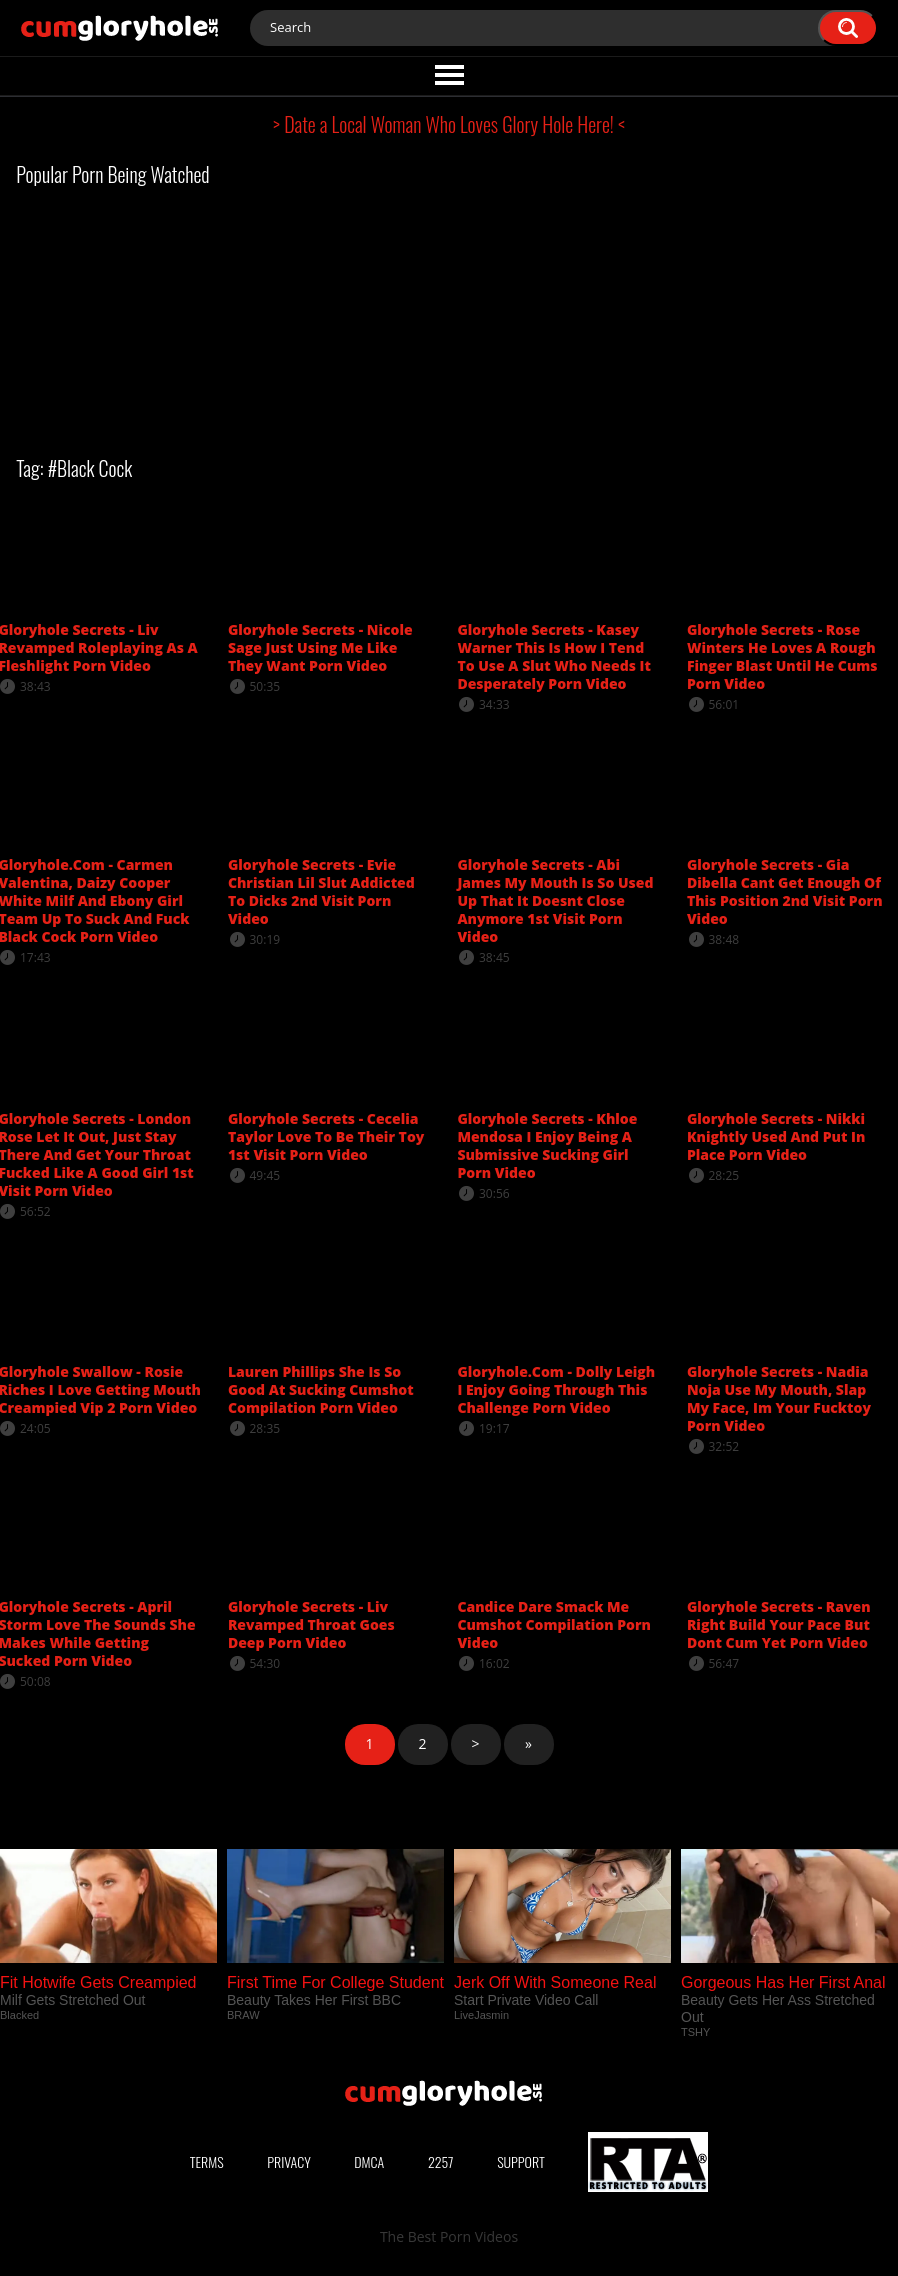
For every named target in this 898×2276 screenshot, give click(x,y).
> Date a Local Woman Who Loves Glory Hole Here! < (449, 124)
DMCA (369, 2161)
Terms (207, 2161)
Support (521, 2161)
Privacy (289, 2161)
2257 (441, 2161)
